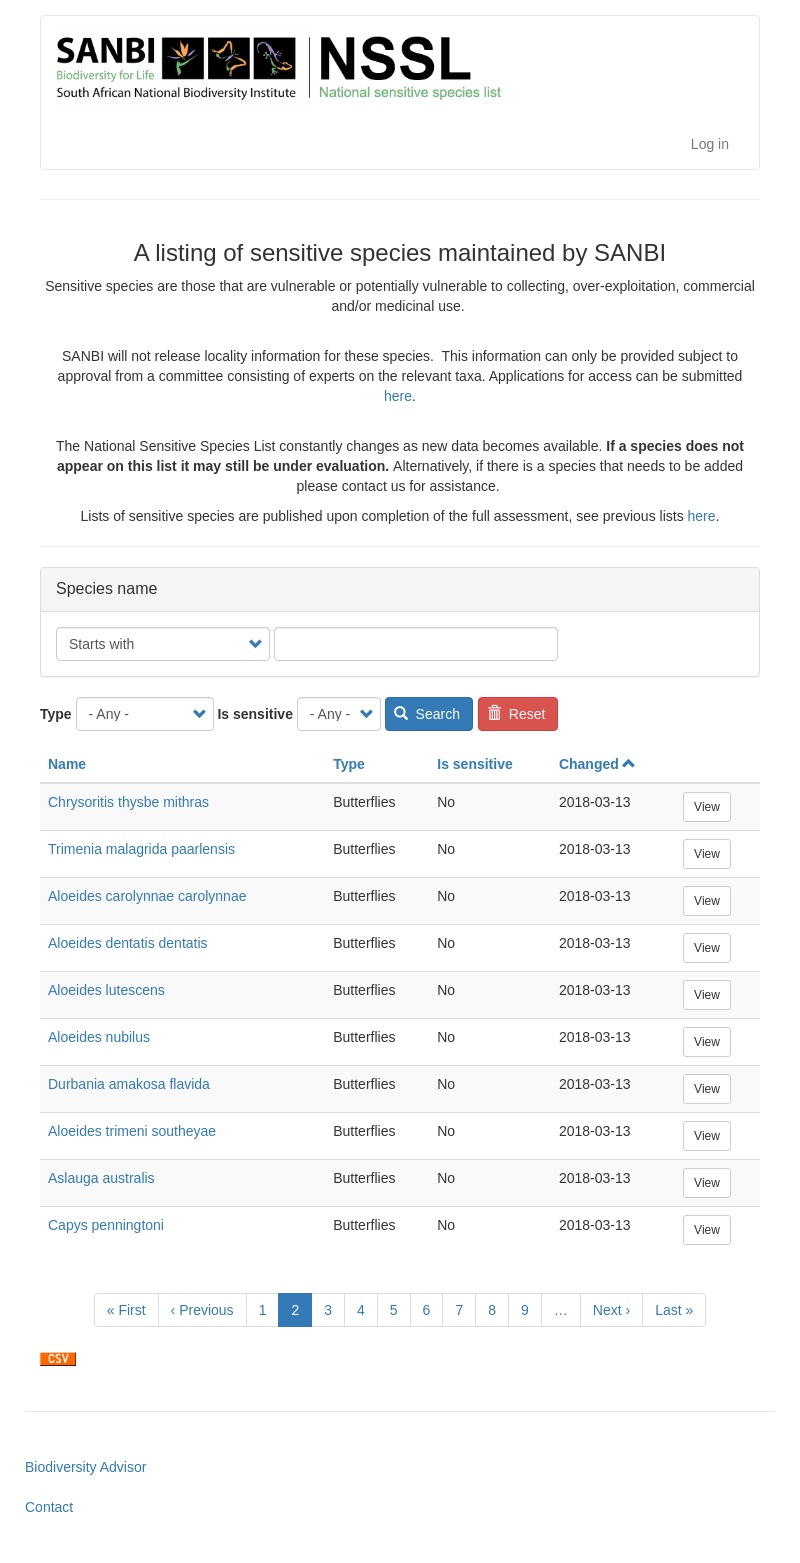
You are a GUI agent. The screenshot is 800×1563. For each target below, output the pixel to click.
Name (67, 764)
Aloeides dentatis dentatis (128, 943)
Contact (49, 1507)
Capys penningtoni (106, 1225)
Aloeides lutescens (106, 990)
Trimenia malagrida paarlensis (141, 849)
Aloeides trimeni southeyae (132, 1131)
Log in (710, 144)
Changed (597, 764)
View (707, 807)
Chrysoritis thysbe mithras (128, 802)
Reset (516, 714)
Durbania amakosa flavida (129, 1084)
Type (56, 714)
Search (427, 714)
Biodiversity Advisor (85, 1467)
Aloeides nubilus (99, 1037)
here (398, 396)
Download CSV (58, 1359)
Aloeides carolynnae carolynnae (147, 896)
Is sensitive (255, 714)
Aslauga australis (101, 1178)
